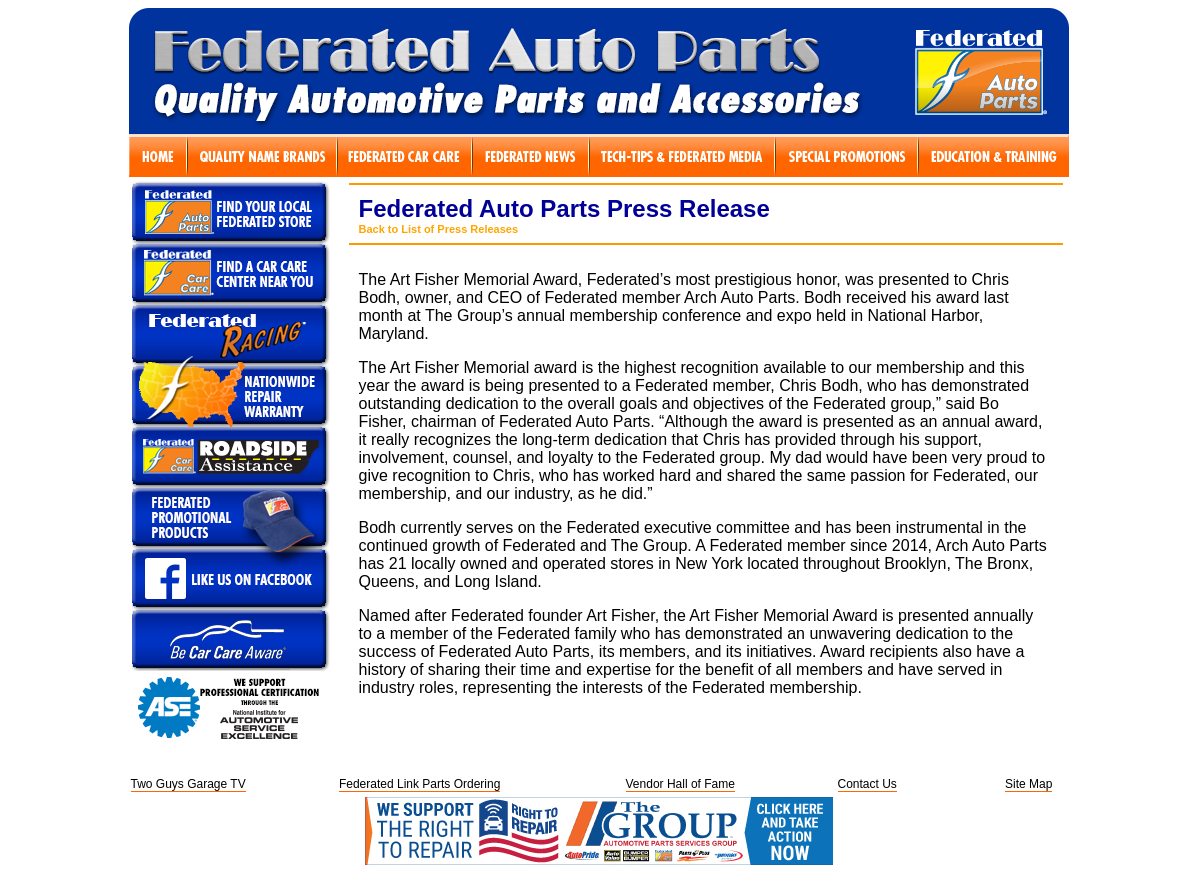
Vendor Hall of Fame (680, 784)
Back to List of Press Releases (439, 229)
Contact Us (867, 784)
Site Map (1028, 784)
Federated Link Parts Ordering (419, 784)
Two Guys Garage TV (188, 784)
